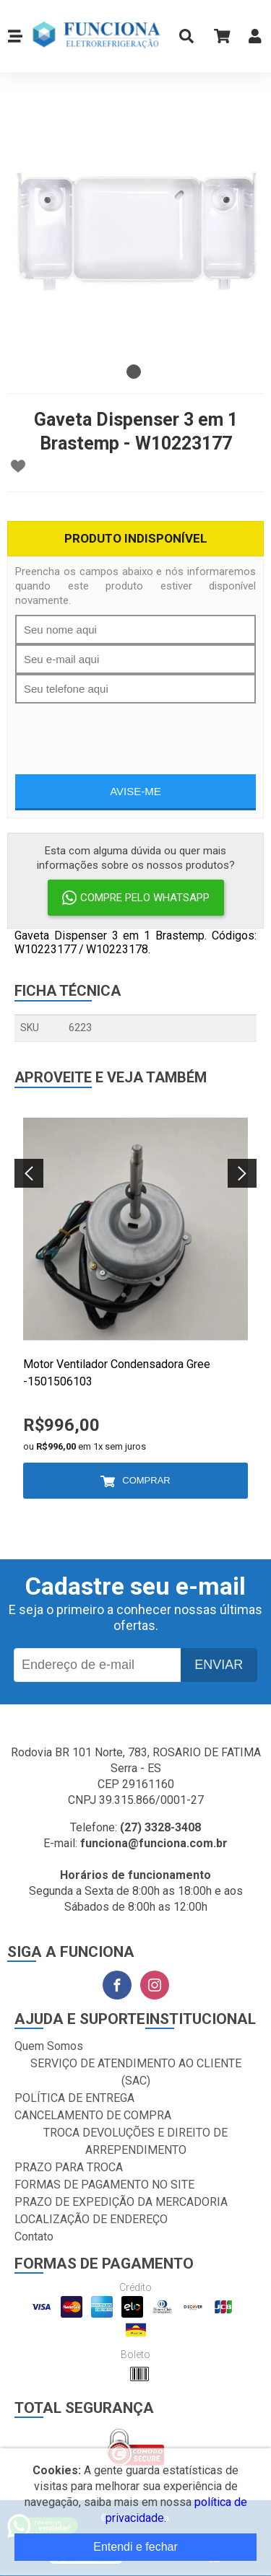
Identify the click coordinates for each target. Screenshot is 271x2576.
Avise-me (135, 791)
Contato (33, 2236)
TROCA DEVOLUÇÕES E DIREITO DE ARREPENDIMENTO (135, 2141)
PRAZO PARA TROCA (68, 2167)
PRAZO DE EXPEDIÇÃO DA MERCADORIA (121, 2202)
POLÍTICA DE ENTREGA (74, 2098)
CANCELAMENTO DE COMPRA (92, 2115)
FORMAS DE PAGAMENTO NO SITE (104, 2184)
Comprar (146, 1480)
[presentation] (136, 732)
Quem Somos (48, 2046)
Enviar (218, 1664)
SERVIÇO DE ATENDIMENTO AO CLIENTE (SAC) (135, 2071)
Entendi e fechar (135, 2547)
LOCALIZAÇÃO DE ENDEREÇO (91, 2219)
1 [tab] (133, 371)
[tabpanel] (135, 229)
